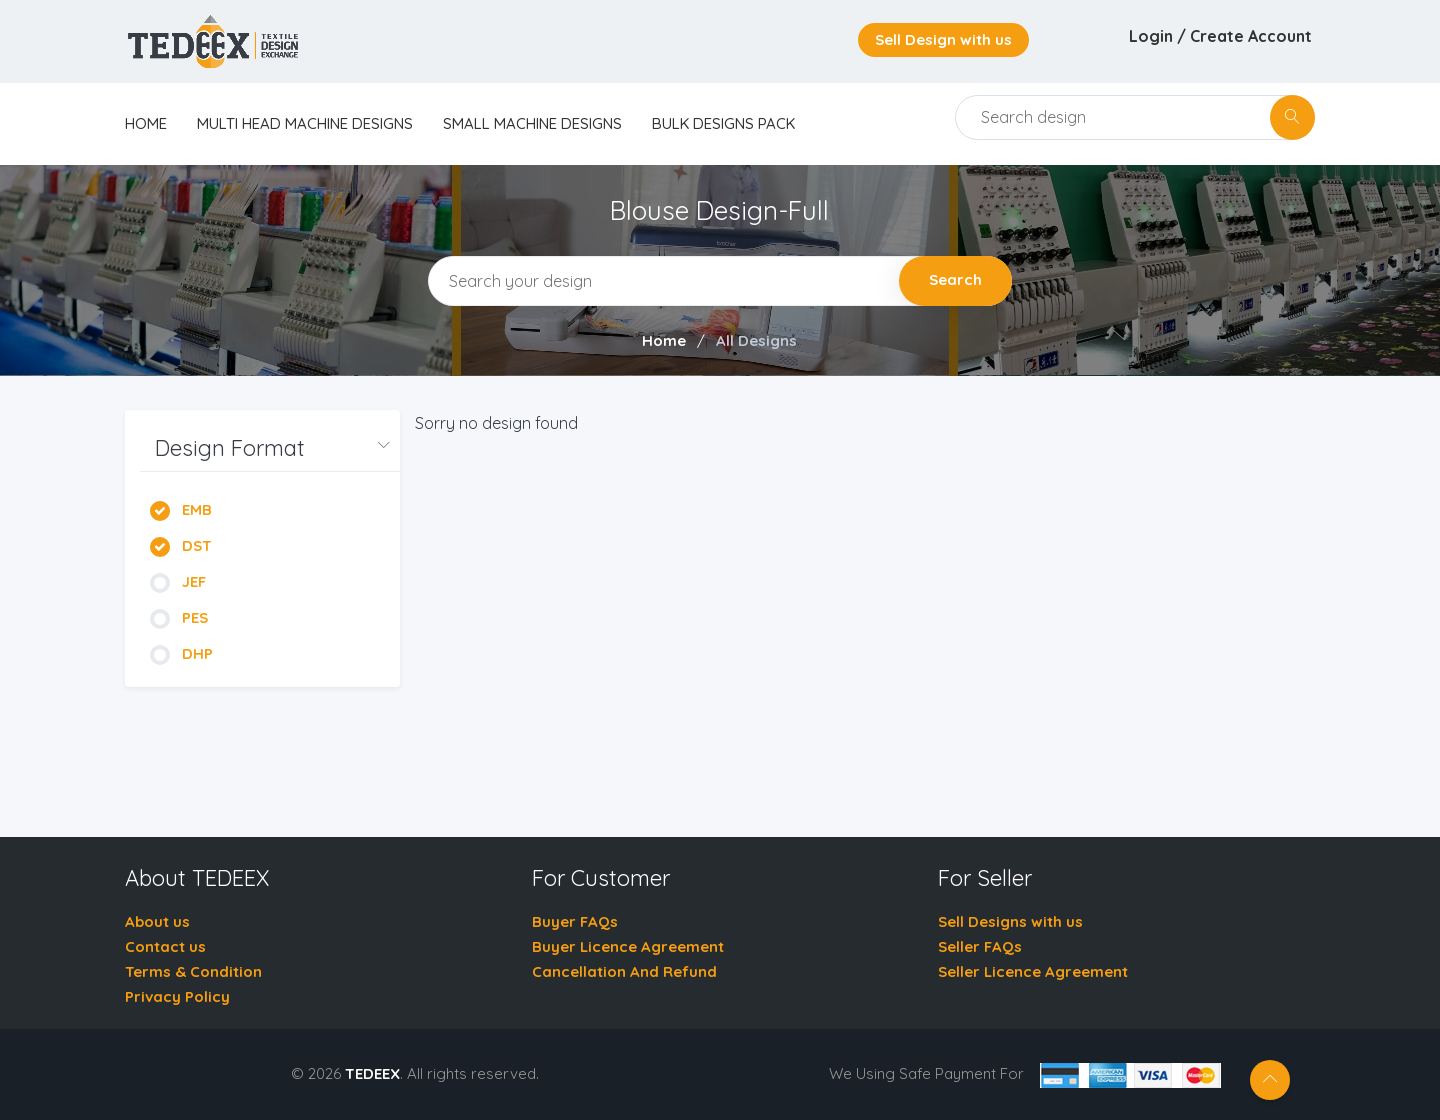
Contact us (165, 946)
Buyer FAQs (575, 921)
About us (157, 921)
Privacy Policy (177, 996)
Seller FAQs (980, 946)
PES (179, 617)
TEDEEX (372, 1073)
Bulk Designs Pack (723, 123)
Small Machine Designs (532, 123)
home (146, 123)
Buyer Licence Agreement (628, 946)
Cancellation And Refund (624, 971)
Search (955, 279)
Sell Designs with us (1010, 921)
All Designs (756, 340)
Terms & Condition (193, 971)
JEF (178, 581)
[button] (270, 448)
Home (664, 340)
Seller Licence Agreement (1033, 971)
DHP (181, 653)
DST (181, 545)
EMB (181, 509)
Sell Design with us (943, 39)
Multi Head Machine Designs (305, 123)
